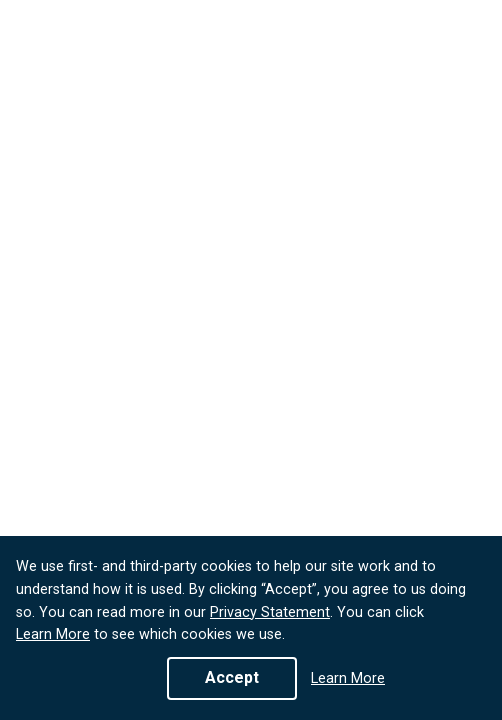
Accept (232, 677)
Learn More (53, 634)
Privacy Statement (270, 612)
